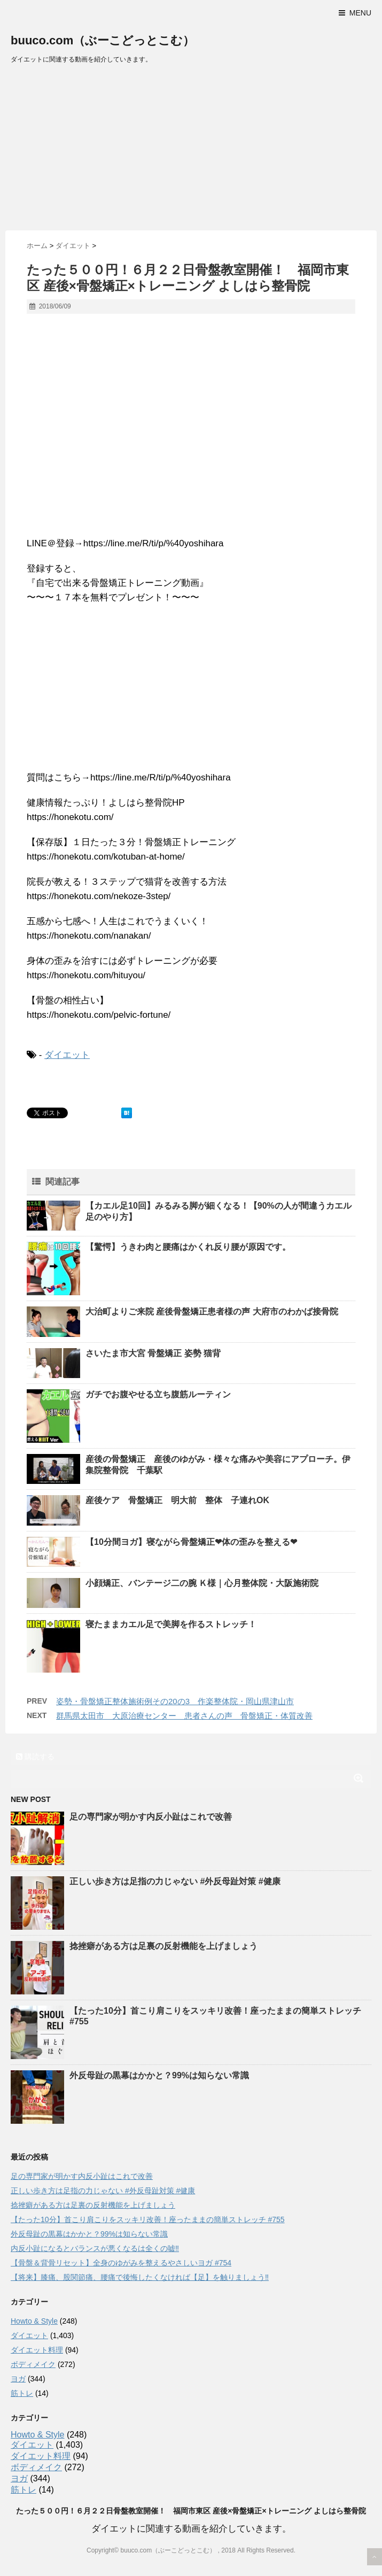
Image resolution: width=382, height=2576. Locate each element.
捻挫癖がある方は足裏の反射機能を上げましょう (163, 1946)
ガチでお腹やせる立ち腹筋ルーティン (158, 1394)
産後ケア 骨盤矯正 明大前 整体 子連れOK (177, 1500)
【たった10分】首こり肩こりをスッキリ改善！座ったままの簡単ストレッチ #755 (148, 2219)
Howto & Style (34, 2321)
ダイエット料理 (37, 2350)
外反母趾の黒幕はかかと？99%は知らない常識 (159, 2075)
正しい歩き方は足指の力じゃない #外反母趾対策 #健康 (174, 1881)
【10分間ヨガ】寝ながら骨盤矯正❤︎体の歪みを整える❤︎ (191, 1541)
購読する (35, 1756)
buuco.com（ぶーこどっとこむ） (102, 40)
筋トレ (22, 2393)
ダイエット (67, 1055)
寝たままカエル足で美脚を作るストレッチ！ (170, 1624)
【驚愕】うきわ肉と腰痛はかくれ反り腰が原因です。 (188, 1246)
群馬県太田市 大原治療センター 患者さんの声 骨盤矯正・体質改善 (184, 1715)
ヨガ (18, 2378)
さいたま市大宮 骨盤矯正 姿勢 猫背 (153, 1353)
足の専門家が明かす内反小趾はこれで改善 (150, 1816)
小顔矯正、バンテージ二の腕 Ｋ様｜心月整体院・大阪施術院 (201, 1583)
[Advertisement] (191, 150)
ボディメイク (33, 2364)
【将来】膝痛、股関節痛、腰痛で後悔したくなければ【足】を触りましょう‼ (140, 2277)
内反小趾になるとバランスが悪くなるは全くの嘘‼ (95, 2248)
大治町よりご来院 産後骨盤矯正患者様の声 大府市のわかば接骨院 (211, 1311)
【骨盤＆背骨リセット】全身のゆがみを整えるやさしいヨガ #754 (121, 2262)
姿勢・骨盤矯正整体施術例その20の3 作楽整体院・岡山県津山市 (175, 1701)
